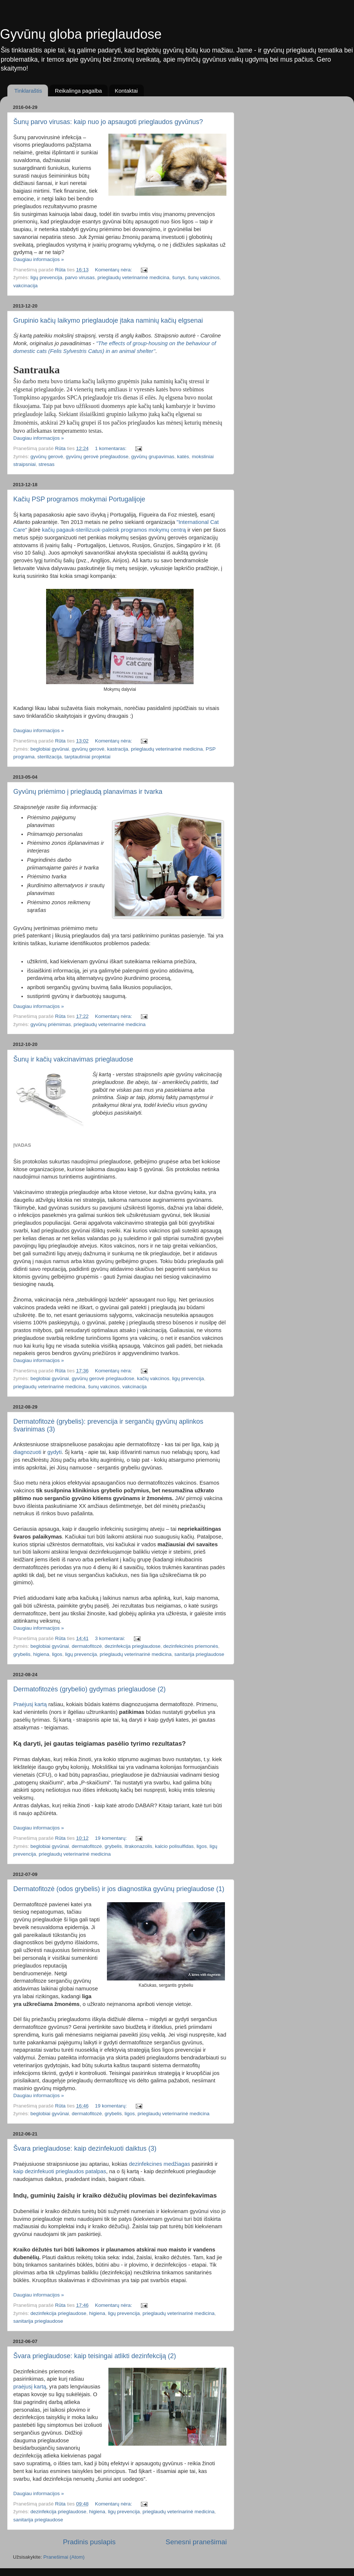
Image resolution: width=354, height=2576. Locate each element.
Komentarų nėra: (114, 269)
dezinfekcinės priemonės (190, 1646)
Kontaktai (126, 91)
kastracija (117, 749)
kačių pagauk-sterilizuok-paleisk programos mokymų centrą (114, 530)
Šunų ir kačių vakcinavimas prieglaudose (73, 1059)
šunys (178, 277)
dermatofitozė (87, 1646)
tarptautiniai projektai (88, 756)
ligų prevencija (46, 277)
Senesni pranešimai (196, 2542)
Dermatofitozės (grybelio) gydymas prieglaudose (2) (89, 1689)
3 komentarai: (110, 1638)
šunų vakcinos (204, 277)
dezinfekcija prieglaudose (133, 1646)
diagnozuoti (27, 1452)
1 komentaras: (111, 448)
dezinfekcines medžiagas (159, 2164)
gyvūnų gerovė (47, 456)
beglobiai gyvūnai (50, 749)
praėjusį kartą (29, 2387)
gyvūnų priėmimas (51, 1024)
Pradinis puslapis (89, 2542)
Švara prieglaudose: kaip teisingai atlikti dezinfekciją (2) (94, 2356)
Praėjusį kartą (30, 1704)
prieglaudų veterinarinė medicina (133, 277)
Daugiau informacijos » (38, 259)
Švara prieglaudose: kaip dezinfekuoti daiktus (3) (84, 2148)
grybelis (22, 1654)
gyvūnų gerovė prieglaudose (97, 456)
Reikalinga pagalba (78, 91)
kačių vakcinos (153, 1378)
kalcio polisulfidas (174, 1846)
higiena (41, 1654)
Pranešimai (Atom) (64, 2557)
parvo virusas (79, 277)
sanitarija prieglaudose (199, 1654)
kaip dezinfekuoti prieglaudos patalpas (59, 2171)
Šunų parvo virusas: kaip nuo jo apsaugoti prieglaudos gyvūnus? (108, 122)
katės (183, 456)
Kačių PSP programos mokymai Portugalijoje (79, 499)
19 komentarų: (111, 1838)
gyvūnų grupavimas (152, 456)
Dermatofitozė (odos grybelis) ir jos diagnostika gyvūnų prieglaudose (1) (118, 1889)
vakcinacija (25, 285)
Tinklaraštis (28, 91)
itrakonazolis (138, 1846)
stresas (46, 464)
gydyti (54, 1452)
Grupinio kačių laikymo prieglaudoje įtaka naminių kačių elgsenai (108, 320)
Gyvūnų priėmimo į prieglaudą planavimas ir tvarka (87, 791)
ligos (57, 1654)
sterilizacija (49, 756)
